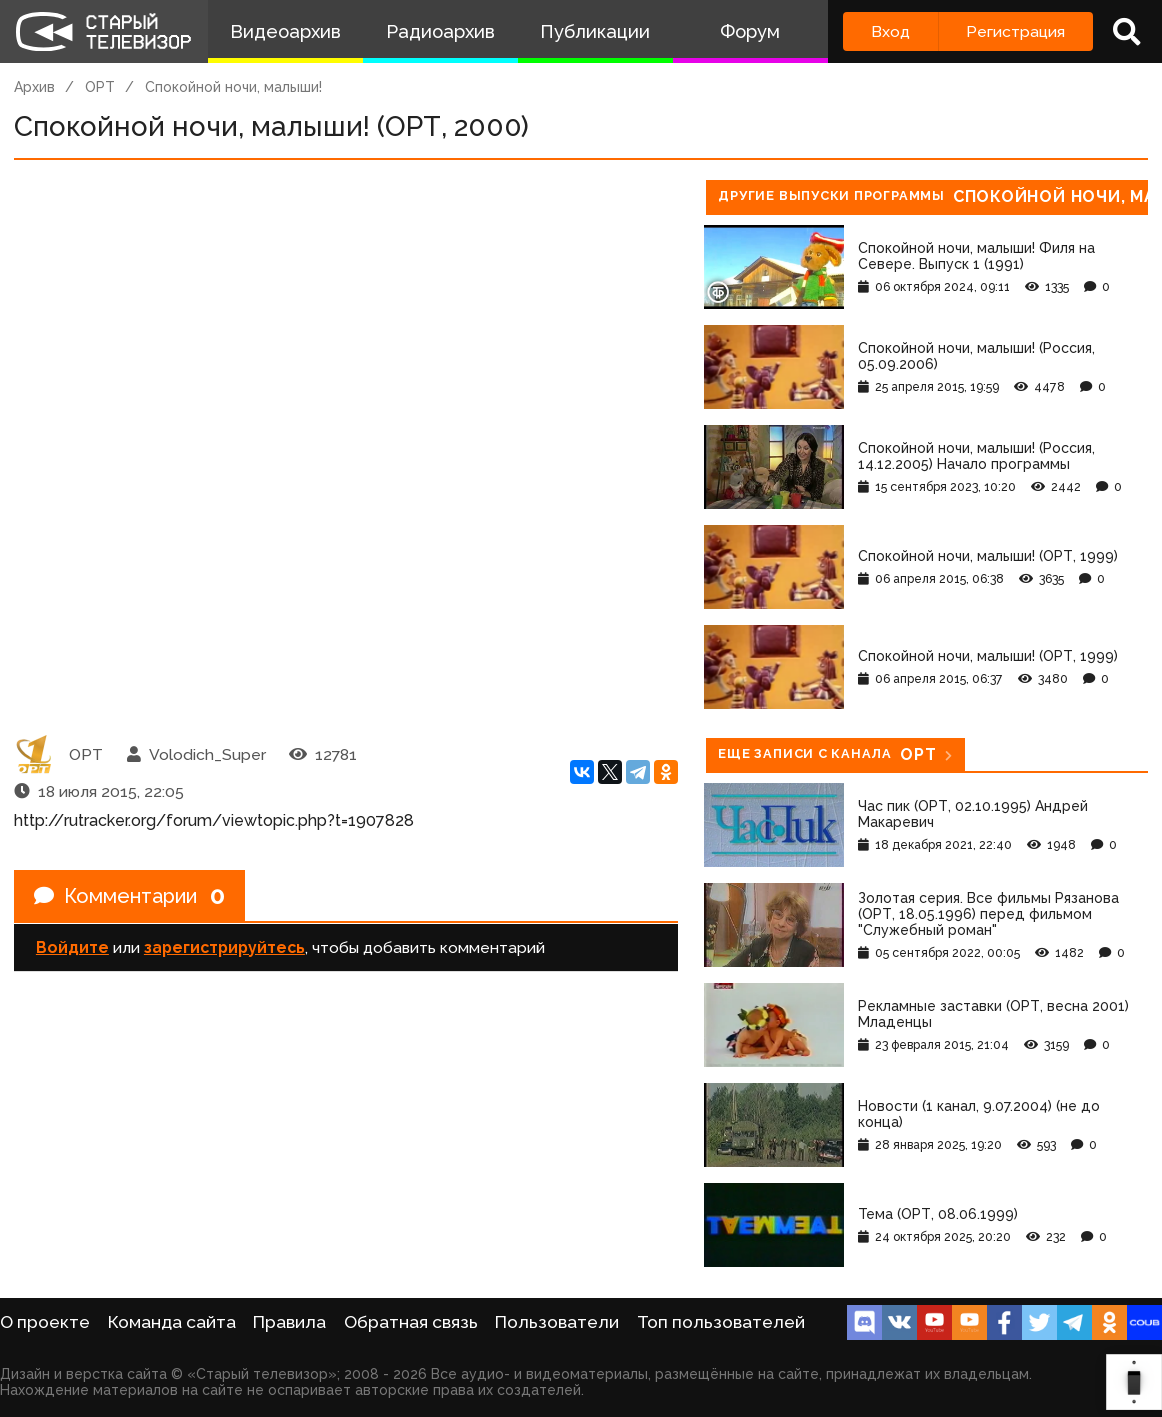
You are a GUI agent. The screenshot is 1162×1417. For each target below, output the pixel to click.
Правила (289, 1322)
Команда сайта (172, 1322)
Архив (34, 87)
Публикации (595, 31)
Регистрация (1015, 31)
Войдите (72, 947)
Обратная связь (411, 1322)
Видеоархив (285, 31)
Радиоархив (440, 31)
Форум (750, 31)
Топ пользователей (721, 1322)
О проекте (45, 1322)
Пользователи (557, 1322)
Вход (890, 31)
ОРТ (100, 87)
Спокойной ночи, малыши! (233, 87)
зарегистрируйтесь (224, 947)
